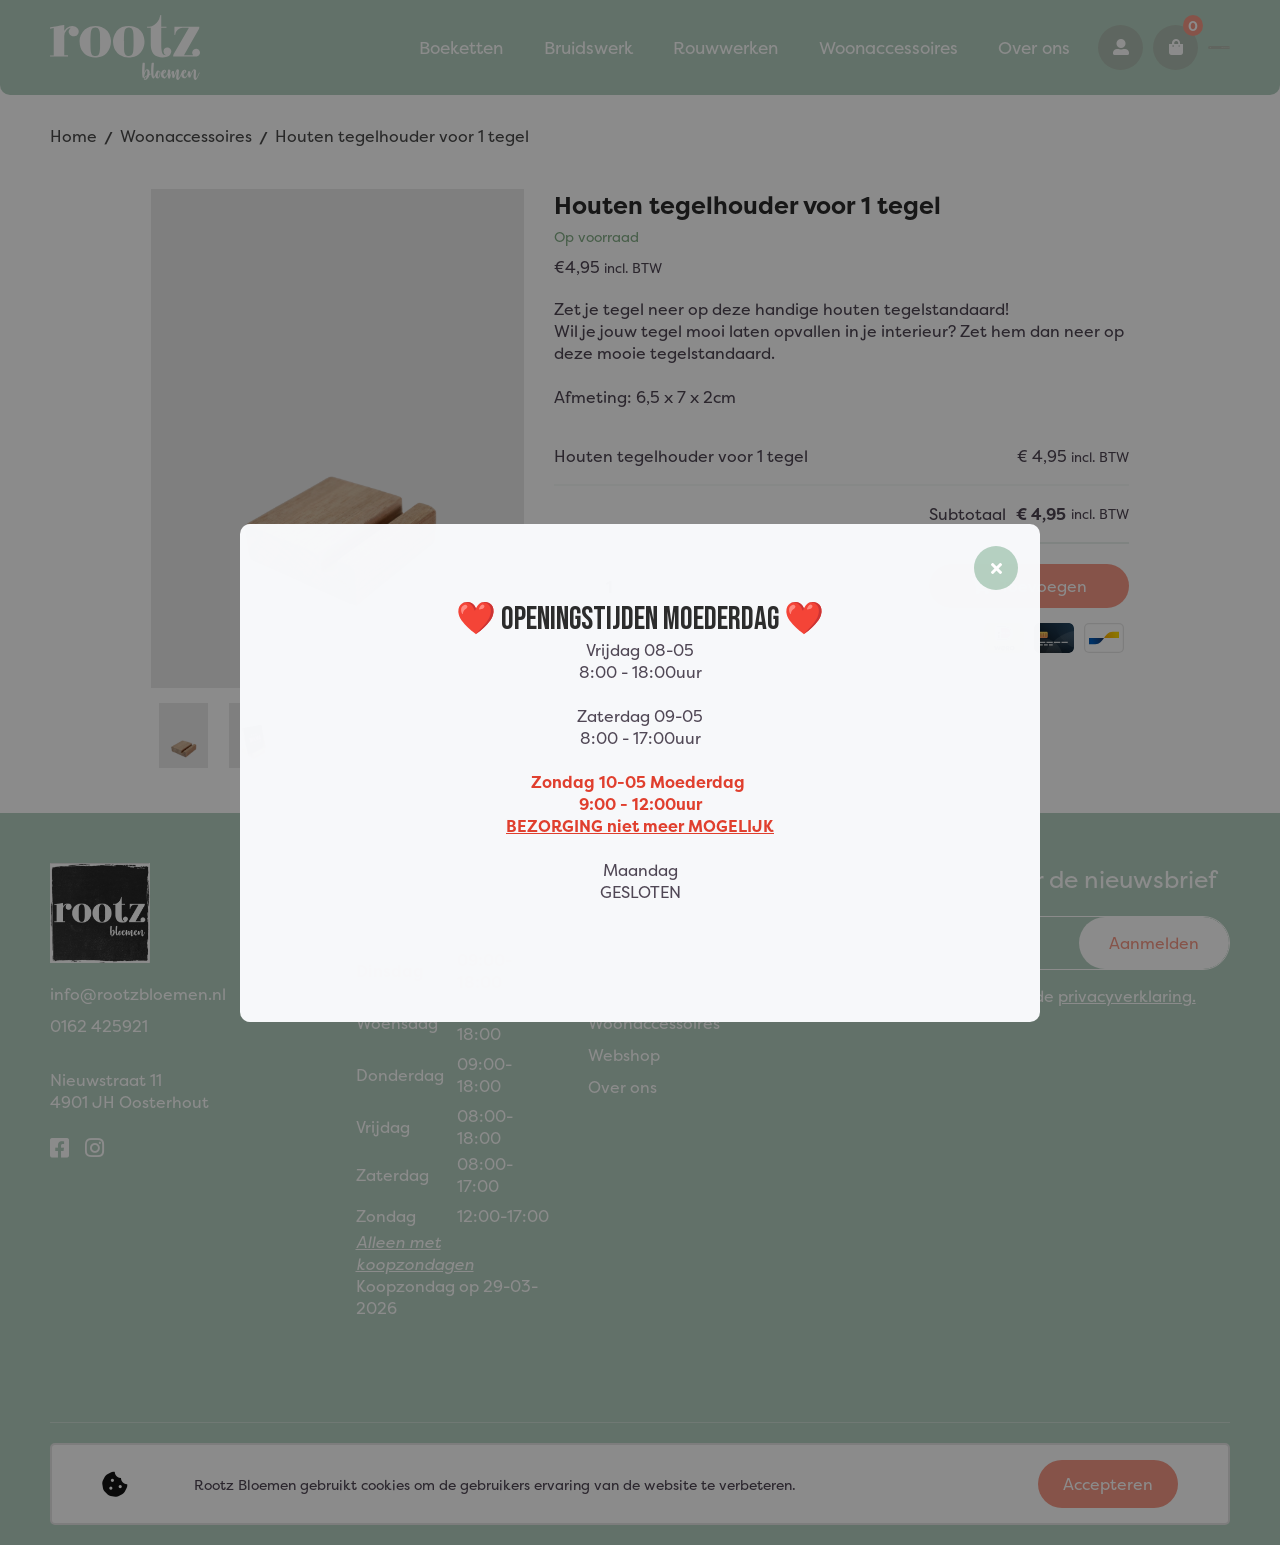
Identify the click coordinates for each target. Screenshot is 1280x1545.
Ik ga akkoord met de (1042, 996)
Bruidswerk (473, 48)
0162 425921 (1143, 48)
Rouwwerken (601, 48)
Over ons (886, 48)
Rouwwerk (629, 991)
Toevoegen (1029, 586)
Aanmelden (1154, 943)
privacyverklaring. (1127, 996)
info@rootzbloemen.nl (138, 994)
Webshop (624, 1055)
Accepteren (1108, 1484)
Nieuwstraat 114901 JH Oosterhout (129, 1091)
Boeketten (354, 48)
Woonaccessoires (752, 48)
